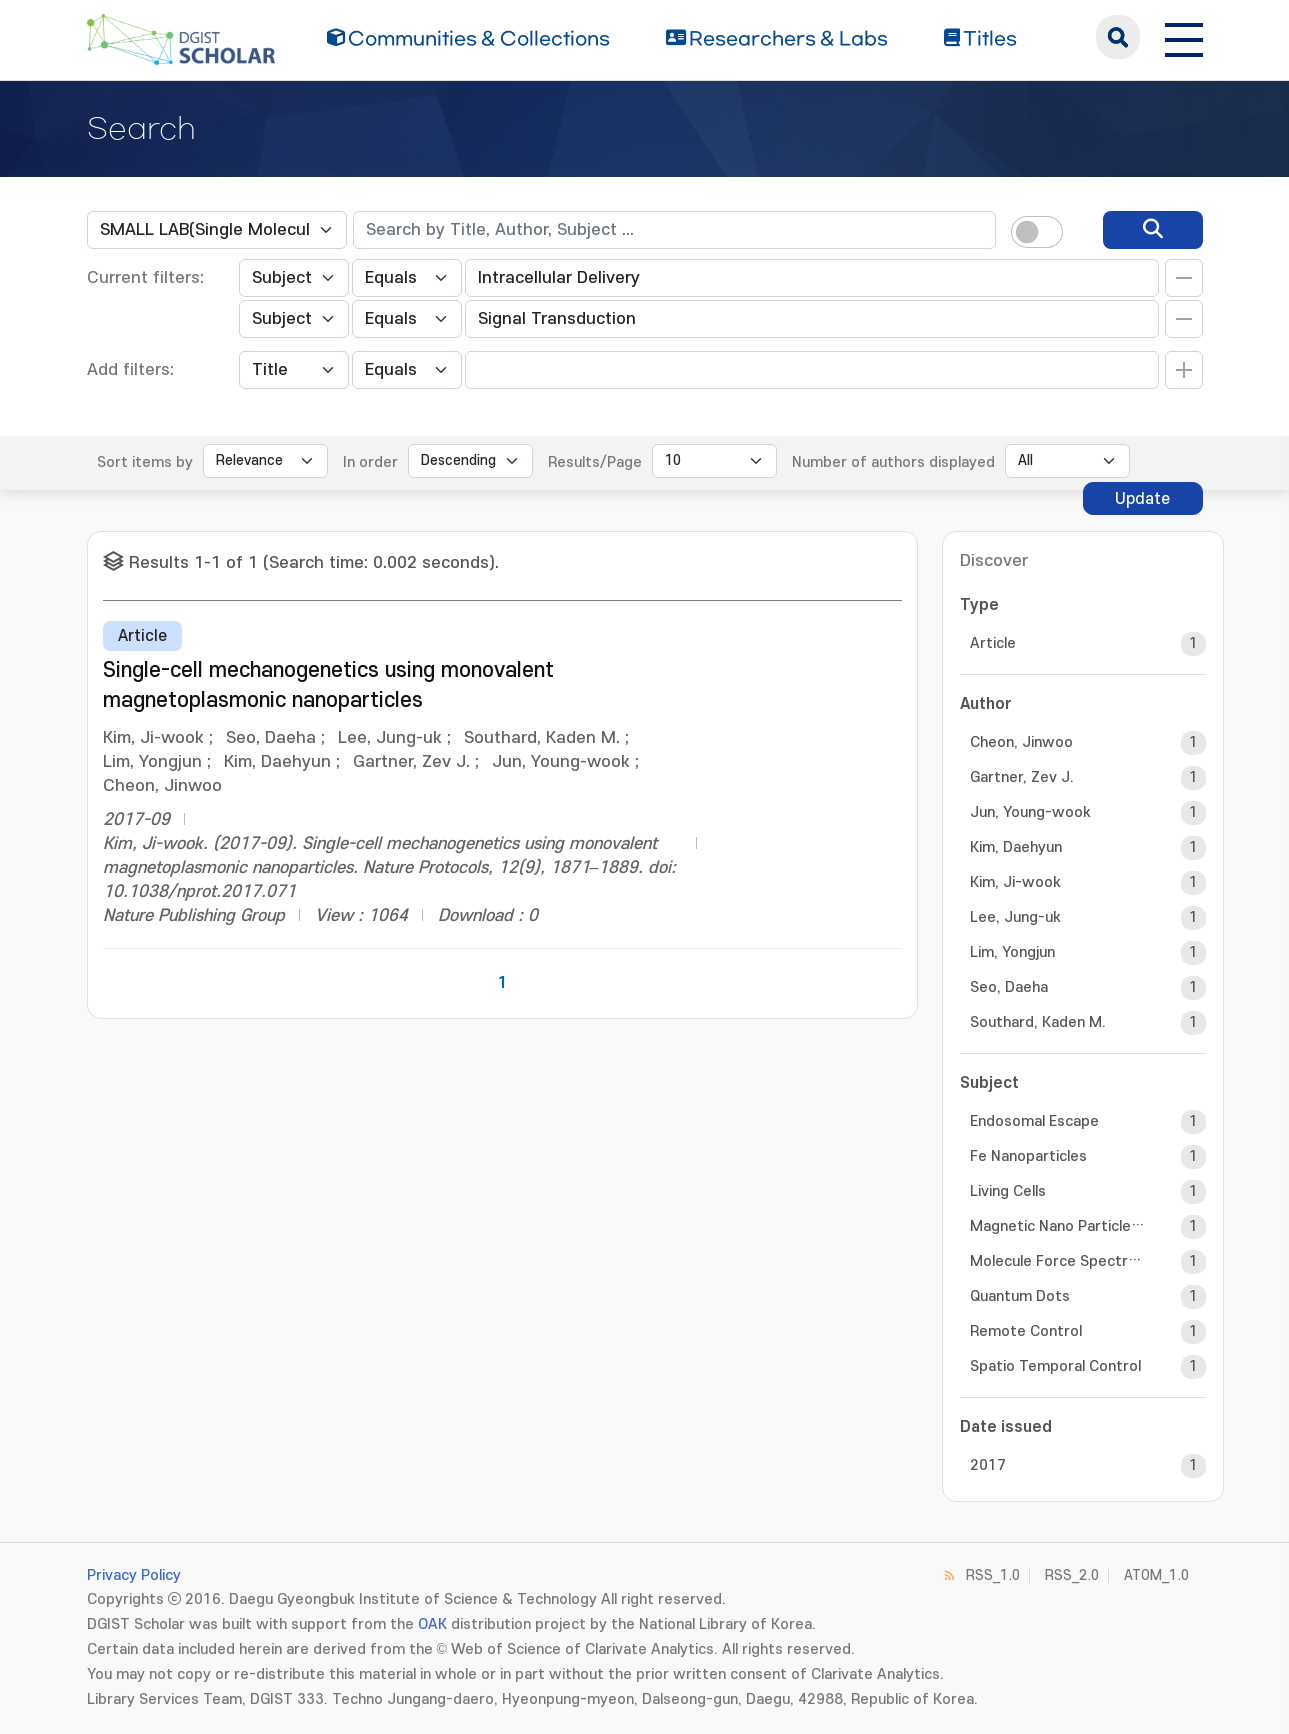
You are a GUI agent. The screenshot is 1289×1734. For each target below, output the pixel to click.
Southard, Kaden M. (1038, 1022)
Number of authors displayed (893, 462)
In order (370, 462)
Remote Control (1026, 1331)
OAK (432, 1624)
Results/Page (595, 462)
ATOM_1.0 (1156, 1575)
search (1118, 37)
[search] (1153, 230)
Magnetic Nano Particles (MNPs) (1058, 1226)
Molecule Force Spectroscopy (1058, 1261)
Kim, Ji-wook (1015, 882)
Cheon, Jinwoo (1021, 742)
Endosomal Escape (1034, 1121)
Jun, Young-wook (1030, 812)
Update (1142, 499)
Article (993, 643)
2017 (988, 1465)
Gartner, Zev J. (1022, 777)
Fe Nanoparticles (1028, 1156)
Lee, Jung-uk (1015, 917)
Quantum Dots (1020, 1296)
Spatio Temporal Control (1055, 1366)
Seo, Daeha (1009, 987)
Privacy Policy (134, 1575)
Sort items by (145, 462)
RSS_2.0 (1072, 1575)
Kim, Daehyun (1016, 847)
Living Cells (1008, 1191)
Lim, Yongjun (1012, 952)
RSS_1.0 (993, 1575)
